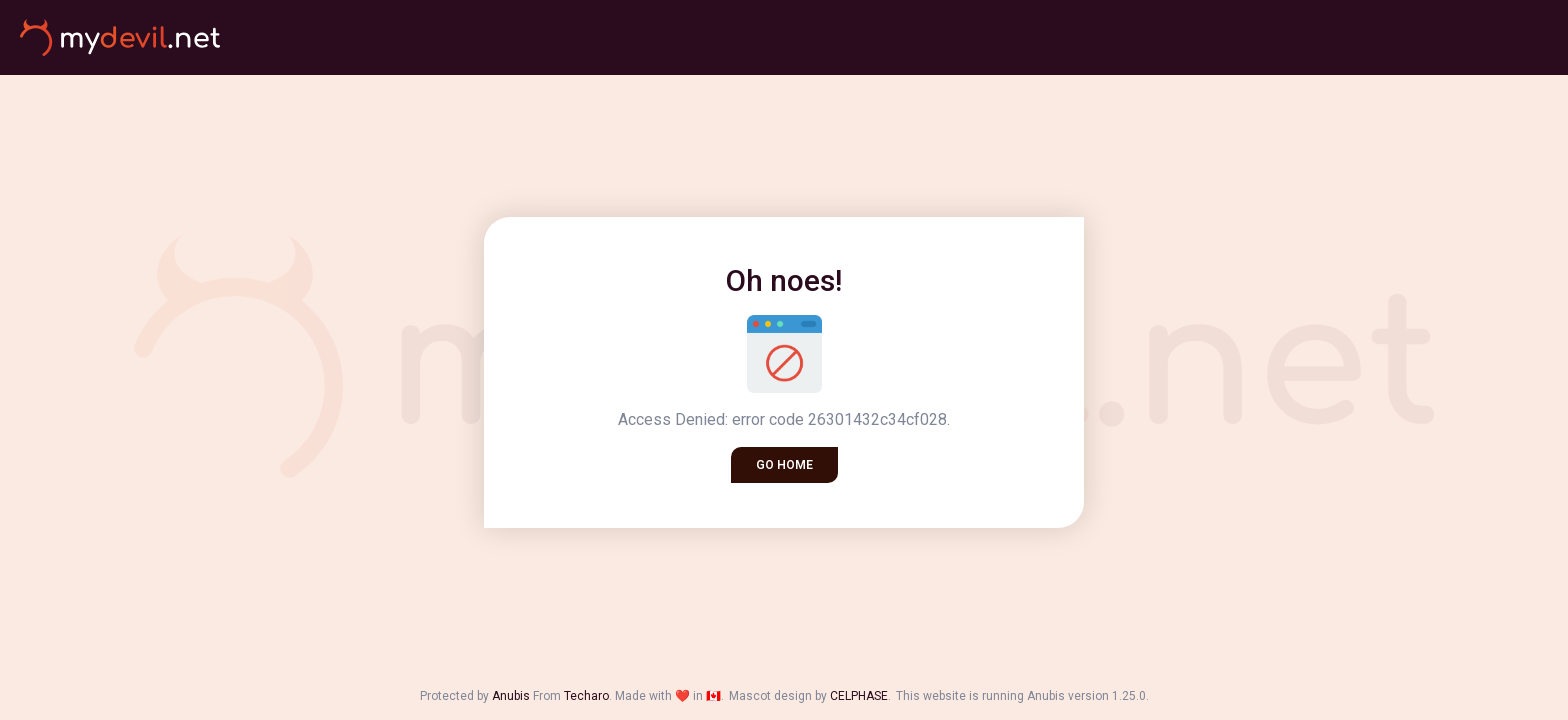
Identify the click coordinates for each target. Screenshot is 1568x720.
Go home (784, 465)
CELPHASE (859, 696)
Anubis (511, 696)
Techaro (586, 696)
